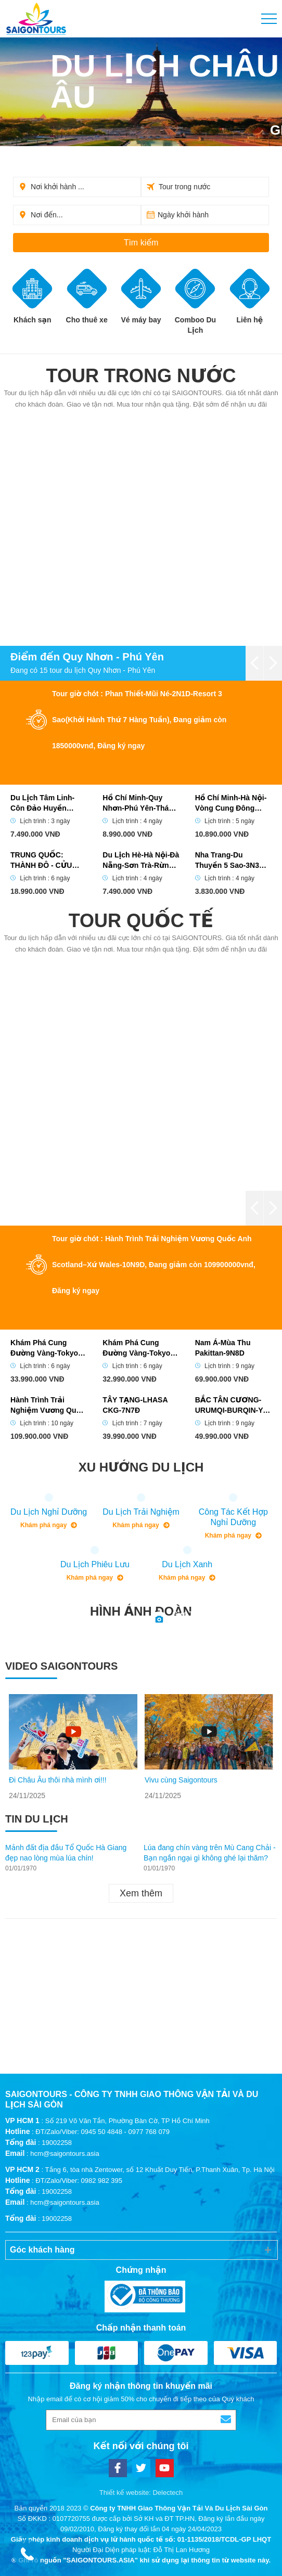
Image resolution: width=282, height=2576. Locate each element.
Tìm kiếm (141, 242)
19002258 (57, 2142)
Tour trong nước (141, 375)
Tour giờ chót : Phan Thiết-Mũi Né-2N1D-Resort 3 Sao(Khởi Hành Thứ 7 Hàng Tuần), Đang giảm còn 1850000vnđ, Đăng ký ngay (139, 719)
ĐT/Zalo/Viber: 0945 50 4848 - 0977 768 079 (102, 2132)
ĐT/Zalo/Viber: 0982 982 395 (78, 2180)
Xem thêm (141, 1893)
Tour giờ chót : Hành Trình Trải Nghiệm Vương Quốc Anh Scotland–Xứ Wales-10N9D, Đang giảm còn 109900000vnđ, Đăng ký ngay (153, 1264)
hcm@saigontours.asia (64, 2153)
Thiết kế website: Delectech (141, 2492)
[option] (73, 1747)
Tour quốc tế (141, 920)
